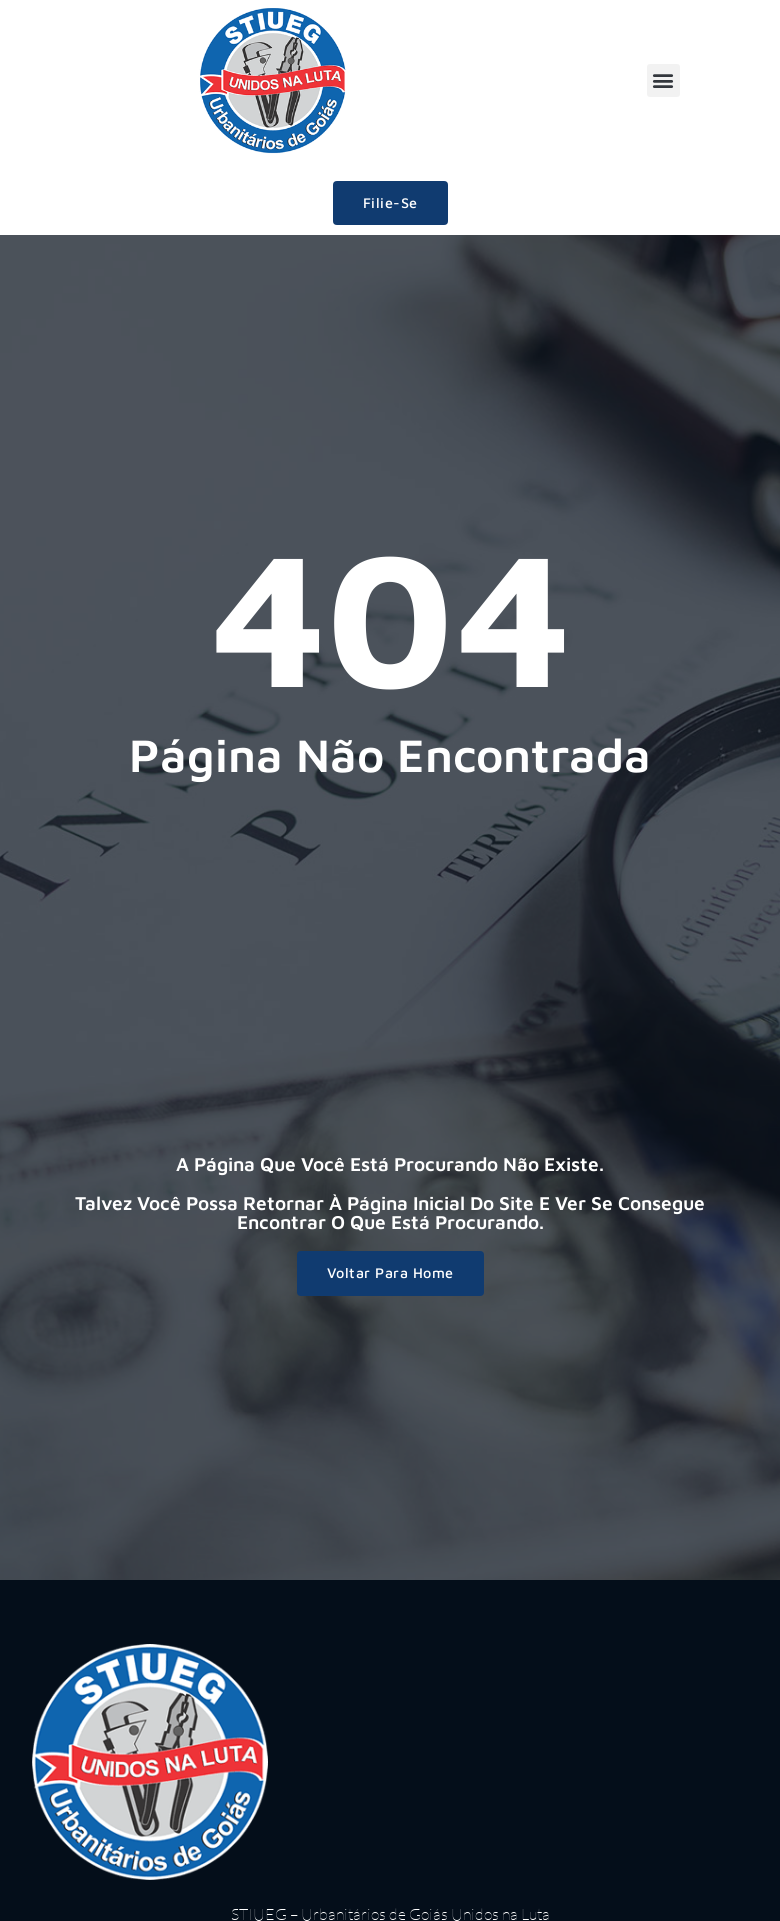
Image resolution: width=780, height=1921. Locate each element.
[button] (663, 80)
